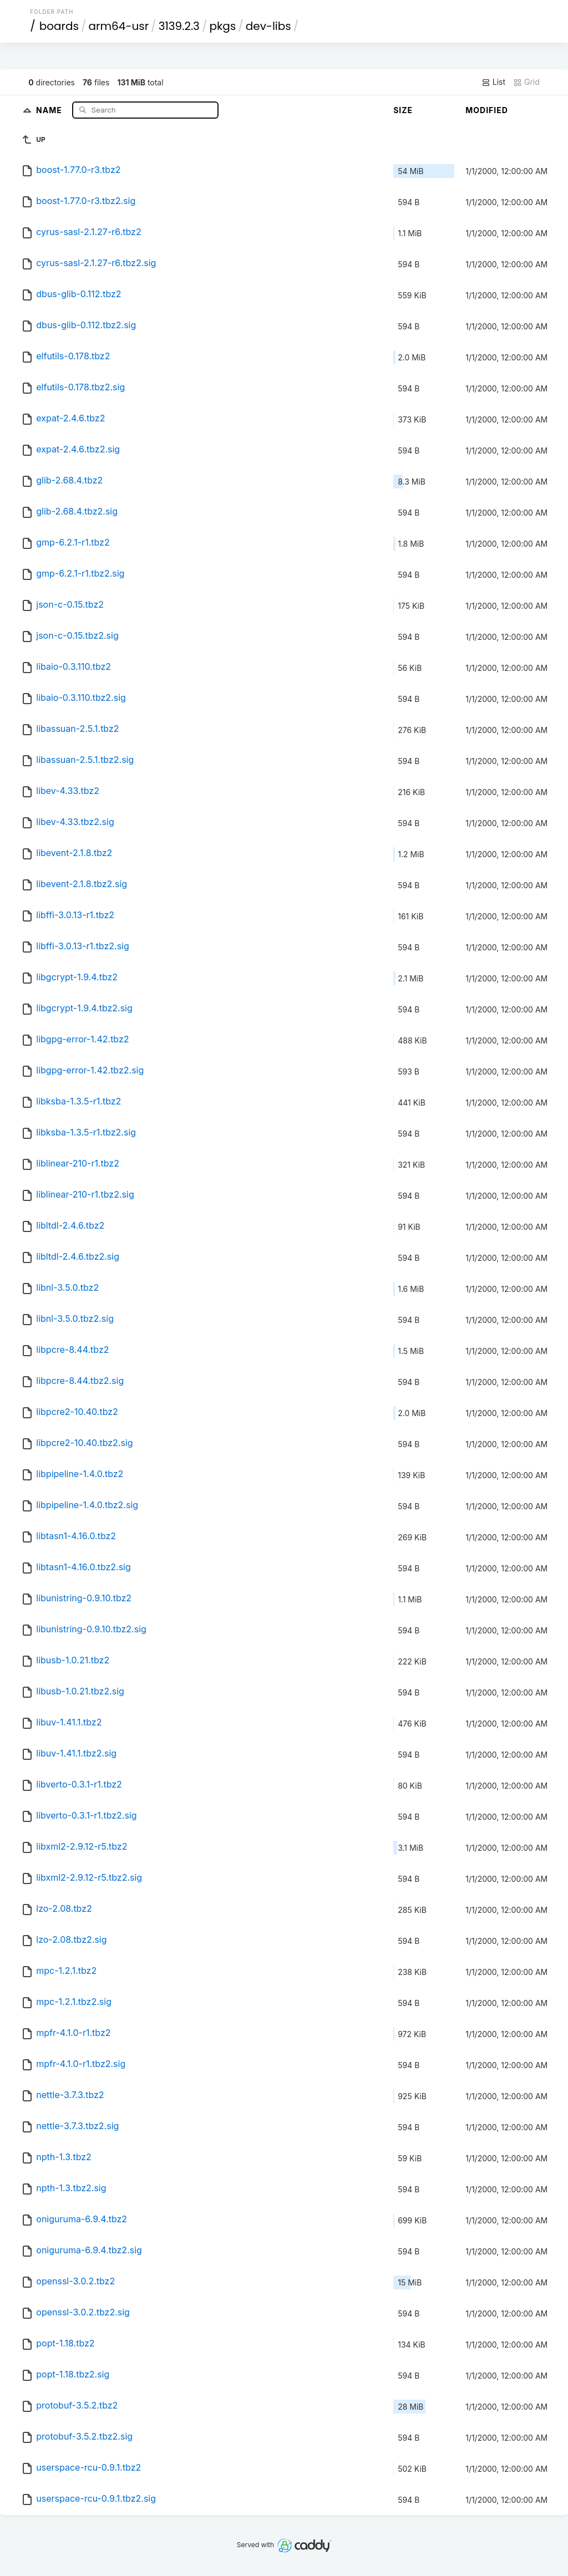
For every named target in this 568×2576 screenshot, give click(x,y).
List (493, 82)
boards (59, 26)
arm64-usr (119, 26)
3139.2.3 (179, 26)
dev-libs (268, 26)
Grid (526, 82)
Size (403, 110)
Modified (486, 110)
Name (50, 109)
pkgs (222, 26)
